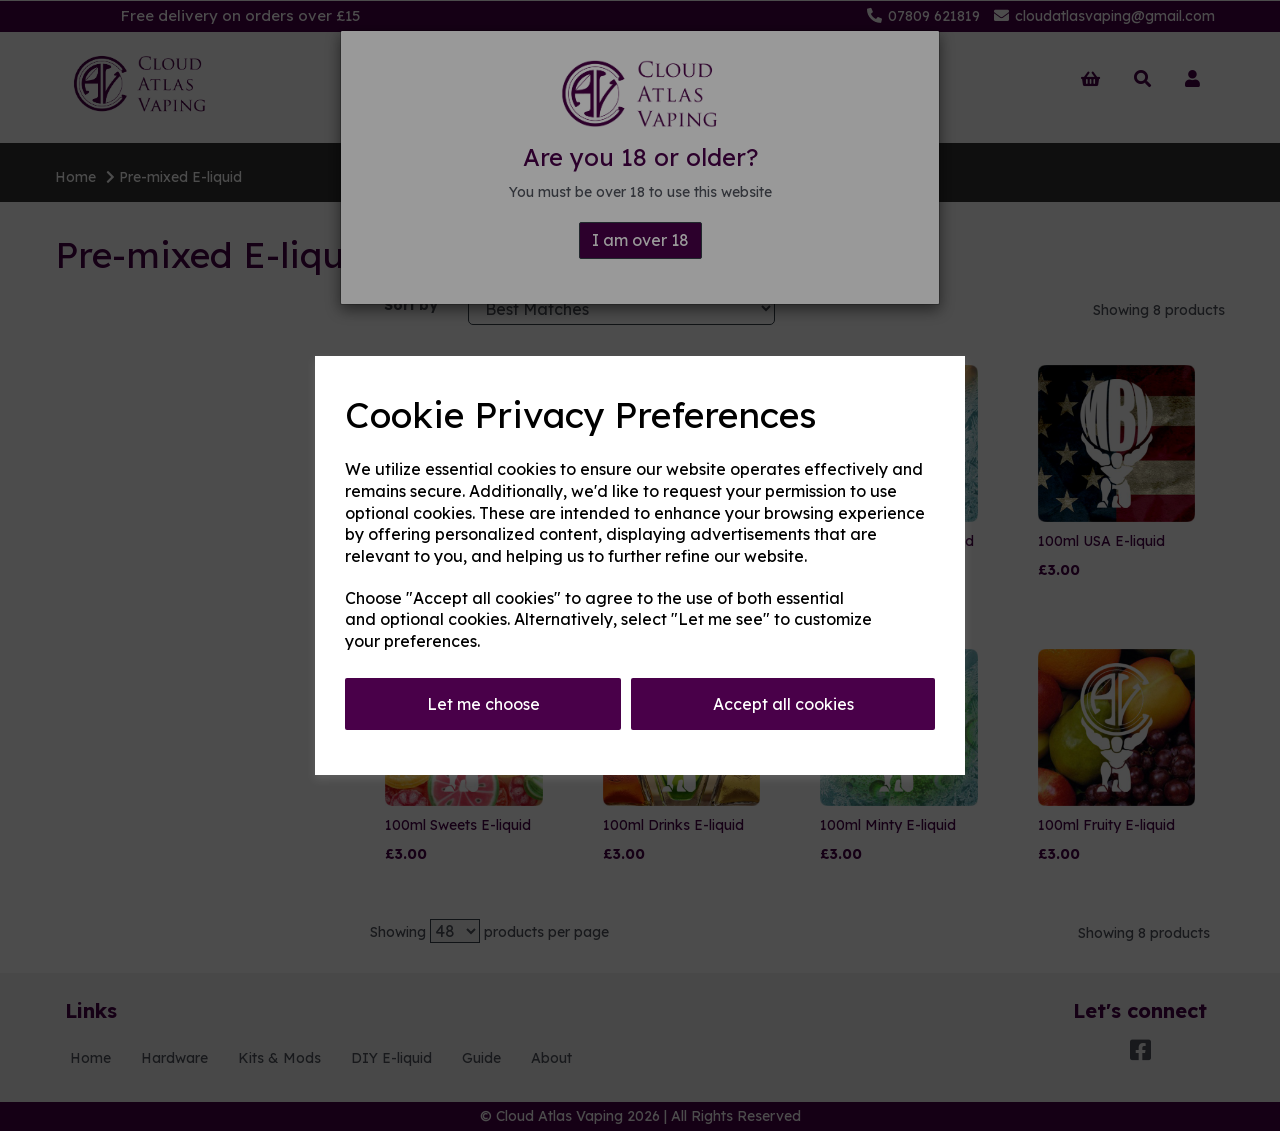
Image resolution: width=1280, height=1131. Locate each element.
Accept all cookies (783, 704)
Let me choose (483, 704)
